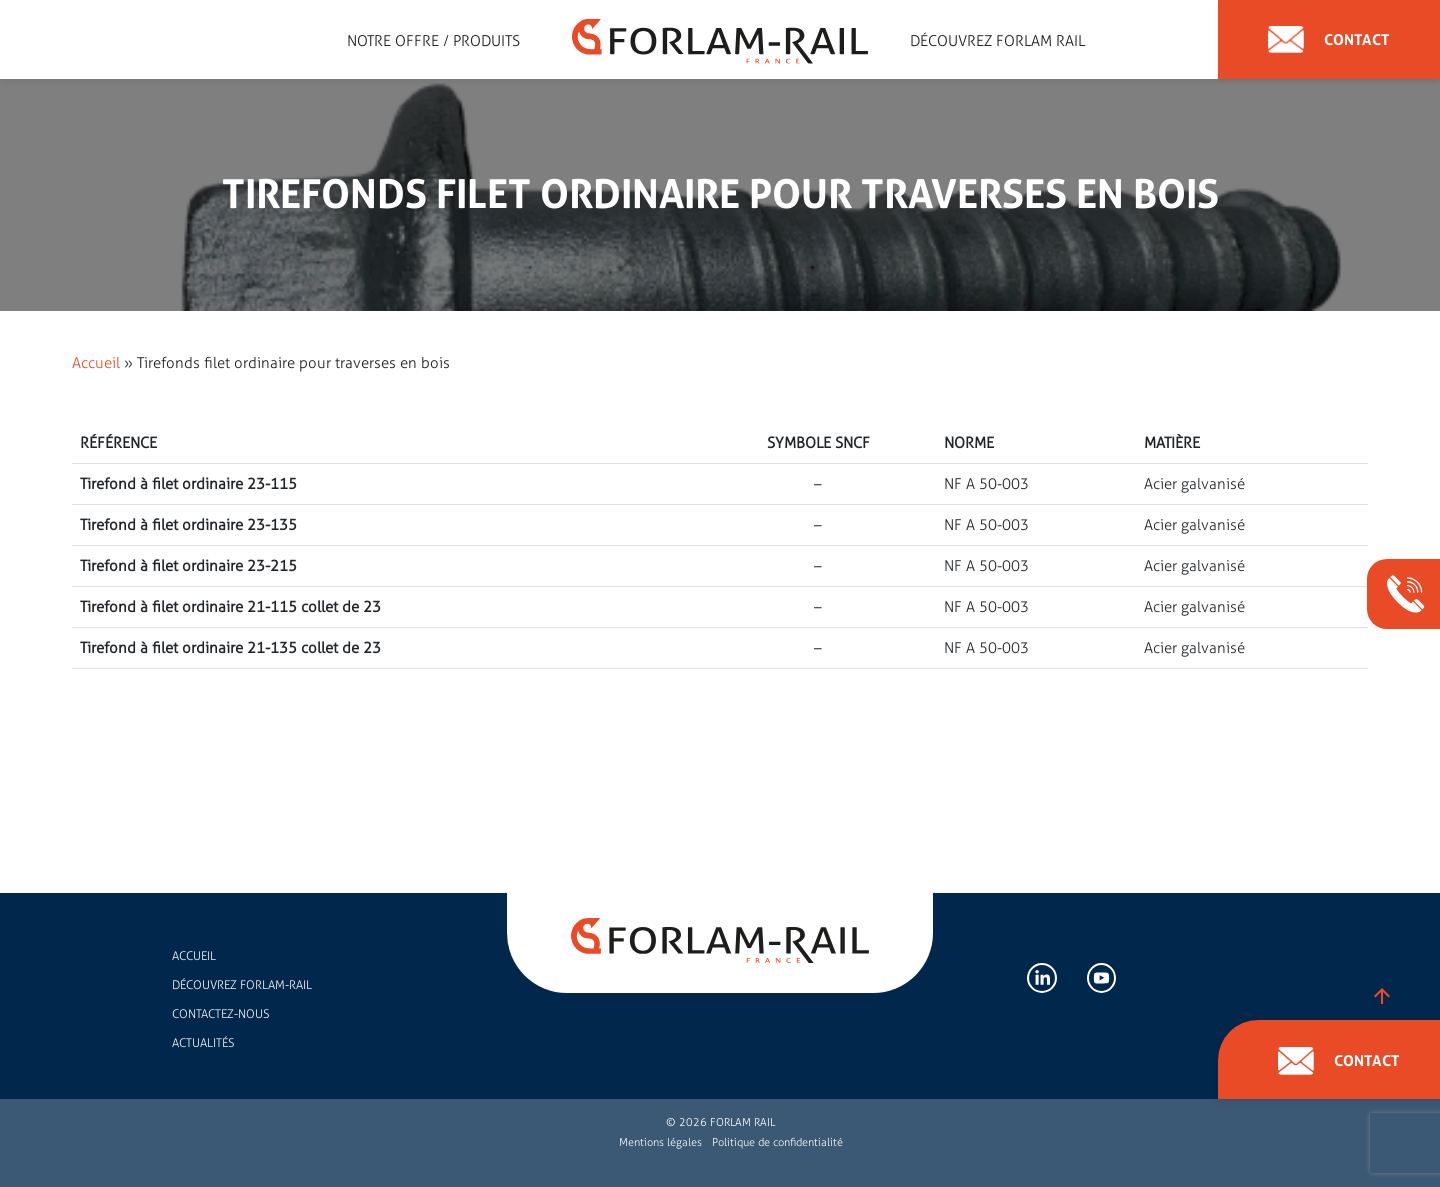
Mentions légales (660, 1142)
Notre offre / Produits (433, 41)
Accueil (96, 363)
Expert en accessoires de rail (306, 41)
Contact (1329, 39)
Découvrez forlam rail (997, 41)
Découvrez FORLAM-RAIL (242, 985)
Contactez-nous (220, 1014)
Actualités (203, 1043)
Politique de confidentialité (777, 1142)
